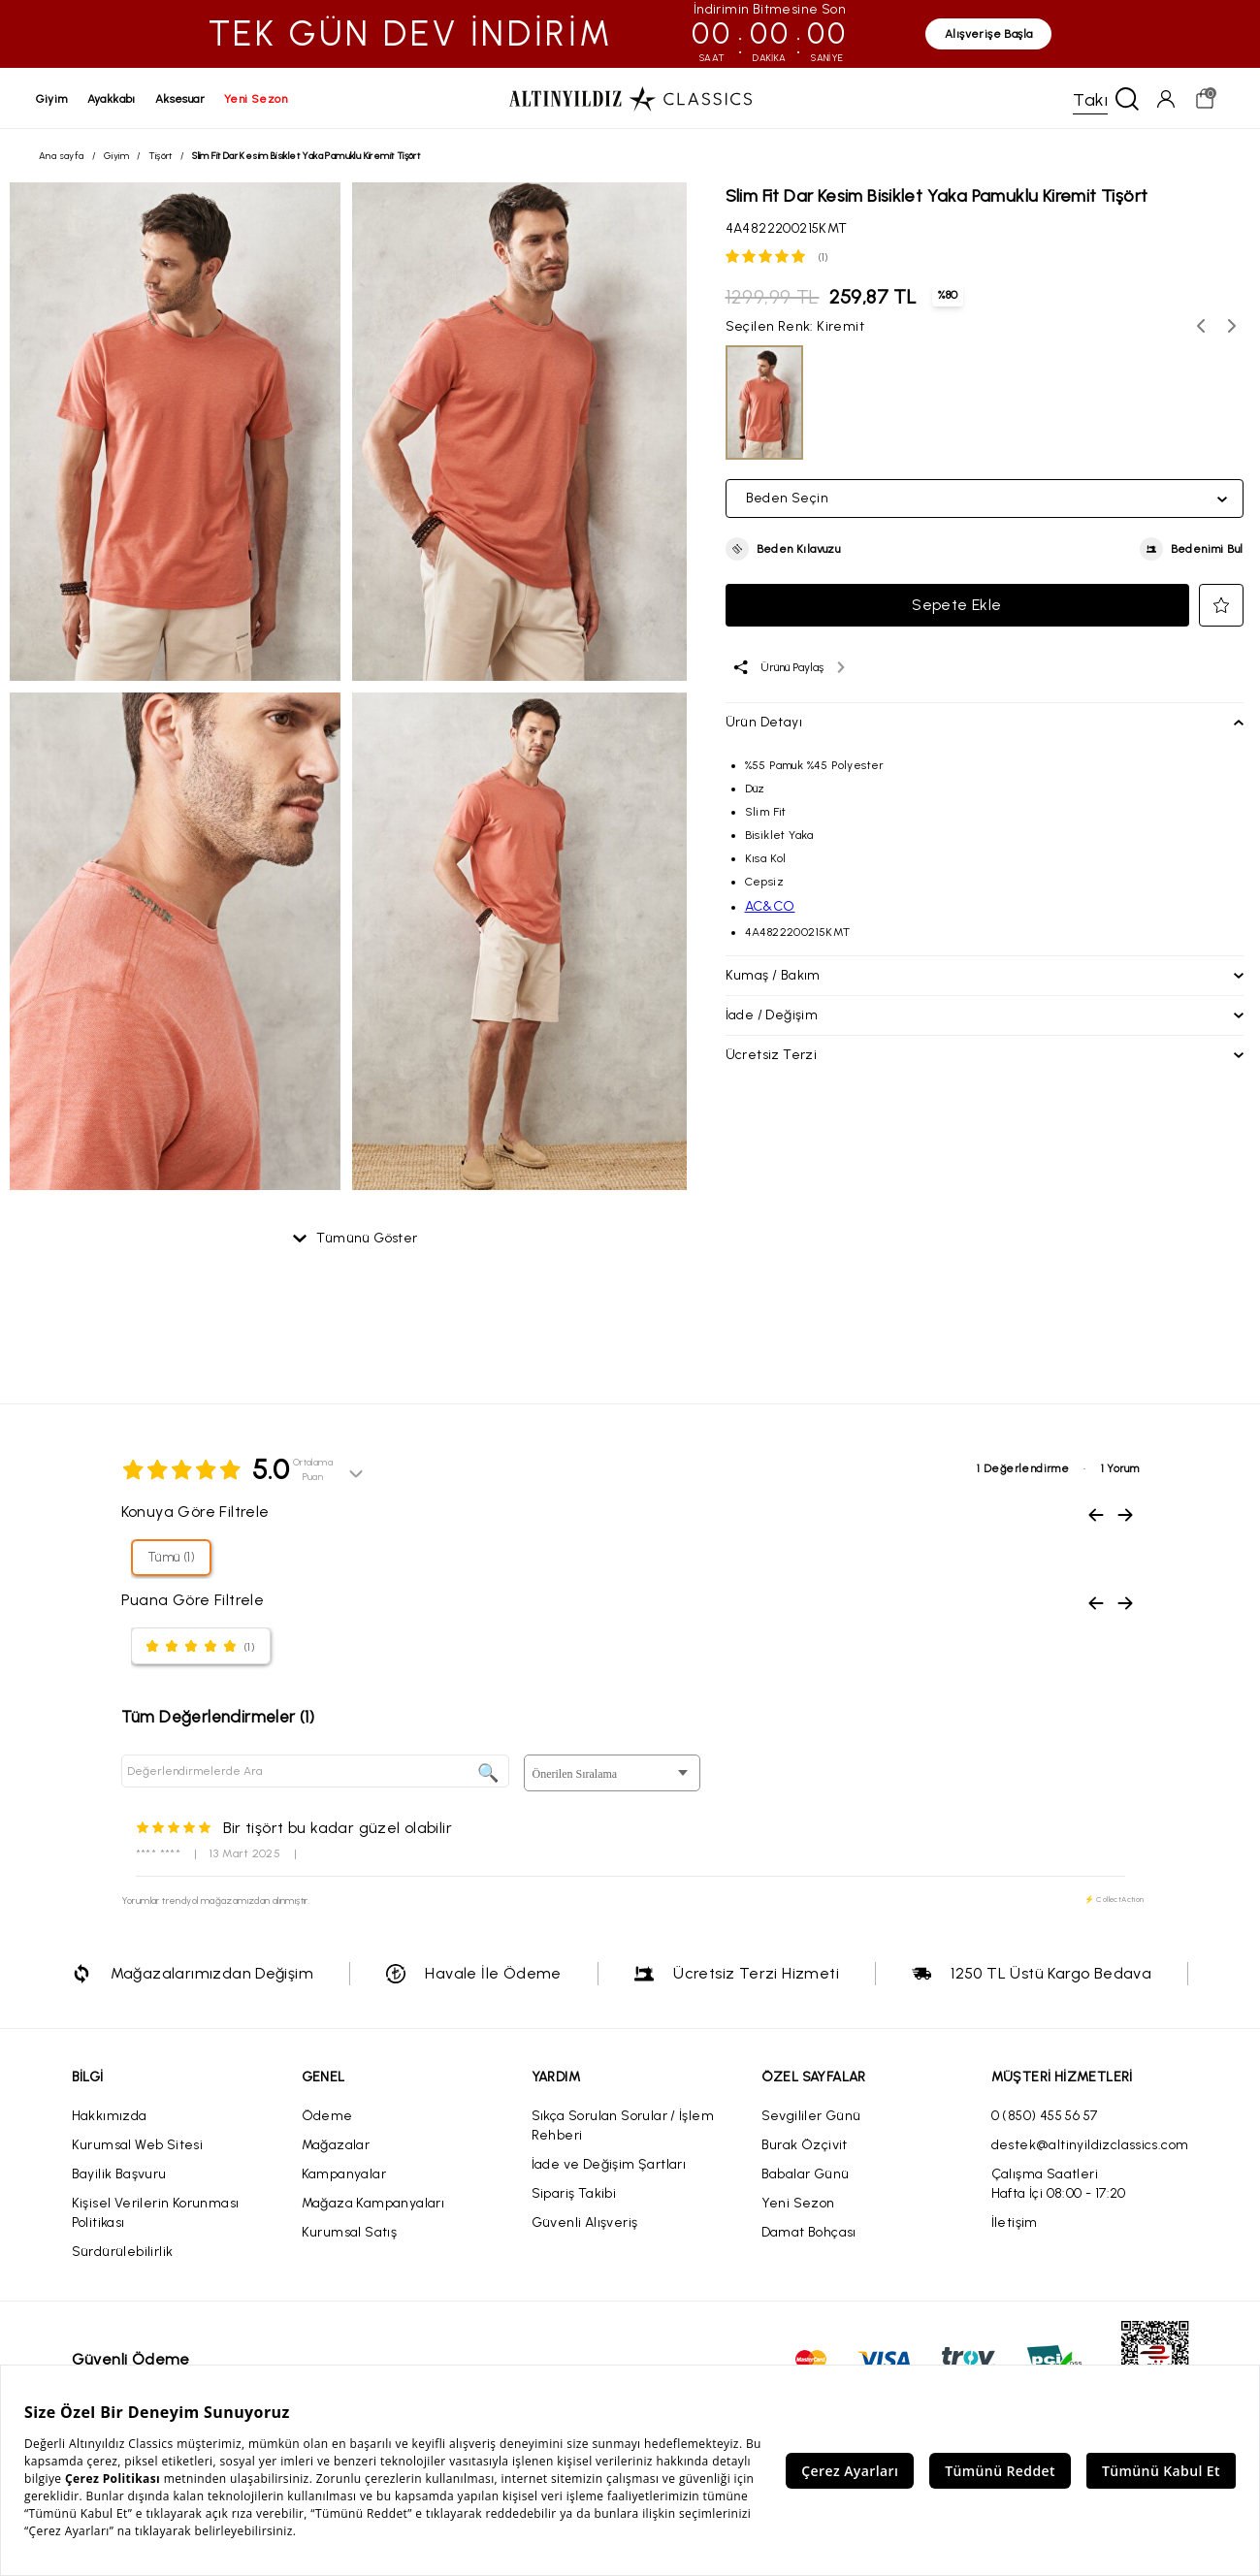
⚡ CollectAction (1114, 1901)
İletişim (1014, 2224)
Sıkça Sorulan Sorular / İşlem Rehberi (623, 2127)
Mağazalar (336, 2147)
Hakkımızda (109, 2117)
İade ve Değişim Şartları (609, 2166)
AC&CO (770, 908)
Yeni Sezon (798, 2205)
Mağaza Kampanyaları (373, 2205)
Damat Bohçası (808, 2234)
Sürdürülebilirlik (123, 2253)
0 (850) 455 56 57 (1044, 2117)
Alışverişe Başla (988, 34)
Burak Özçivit (804, 2147)
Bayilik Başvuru (119, 2176)
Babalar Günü (805, 2176)
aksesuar (183, 99)
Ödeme (327, 2117)
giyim (55, 99)
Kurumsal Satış (350, 2234)
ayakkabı (114, 99)
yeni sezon (258, 99)
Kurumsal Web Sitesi (138, 2147)
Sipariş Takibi (574, 2195)
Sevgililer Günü (811, 2117)
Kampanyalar (344, 2176)
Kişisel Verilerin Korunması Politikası (156, 2215)
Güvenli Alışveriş (585, 2224)
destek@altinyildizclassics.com (1090, 2147)
